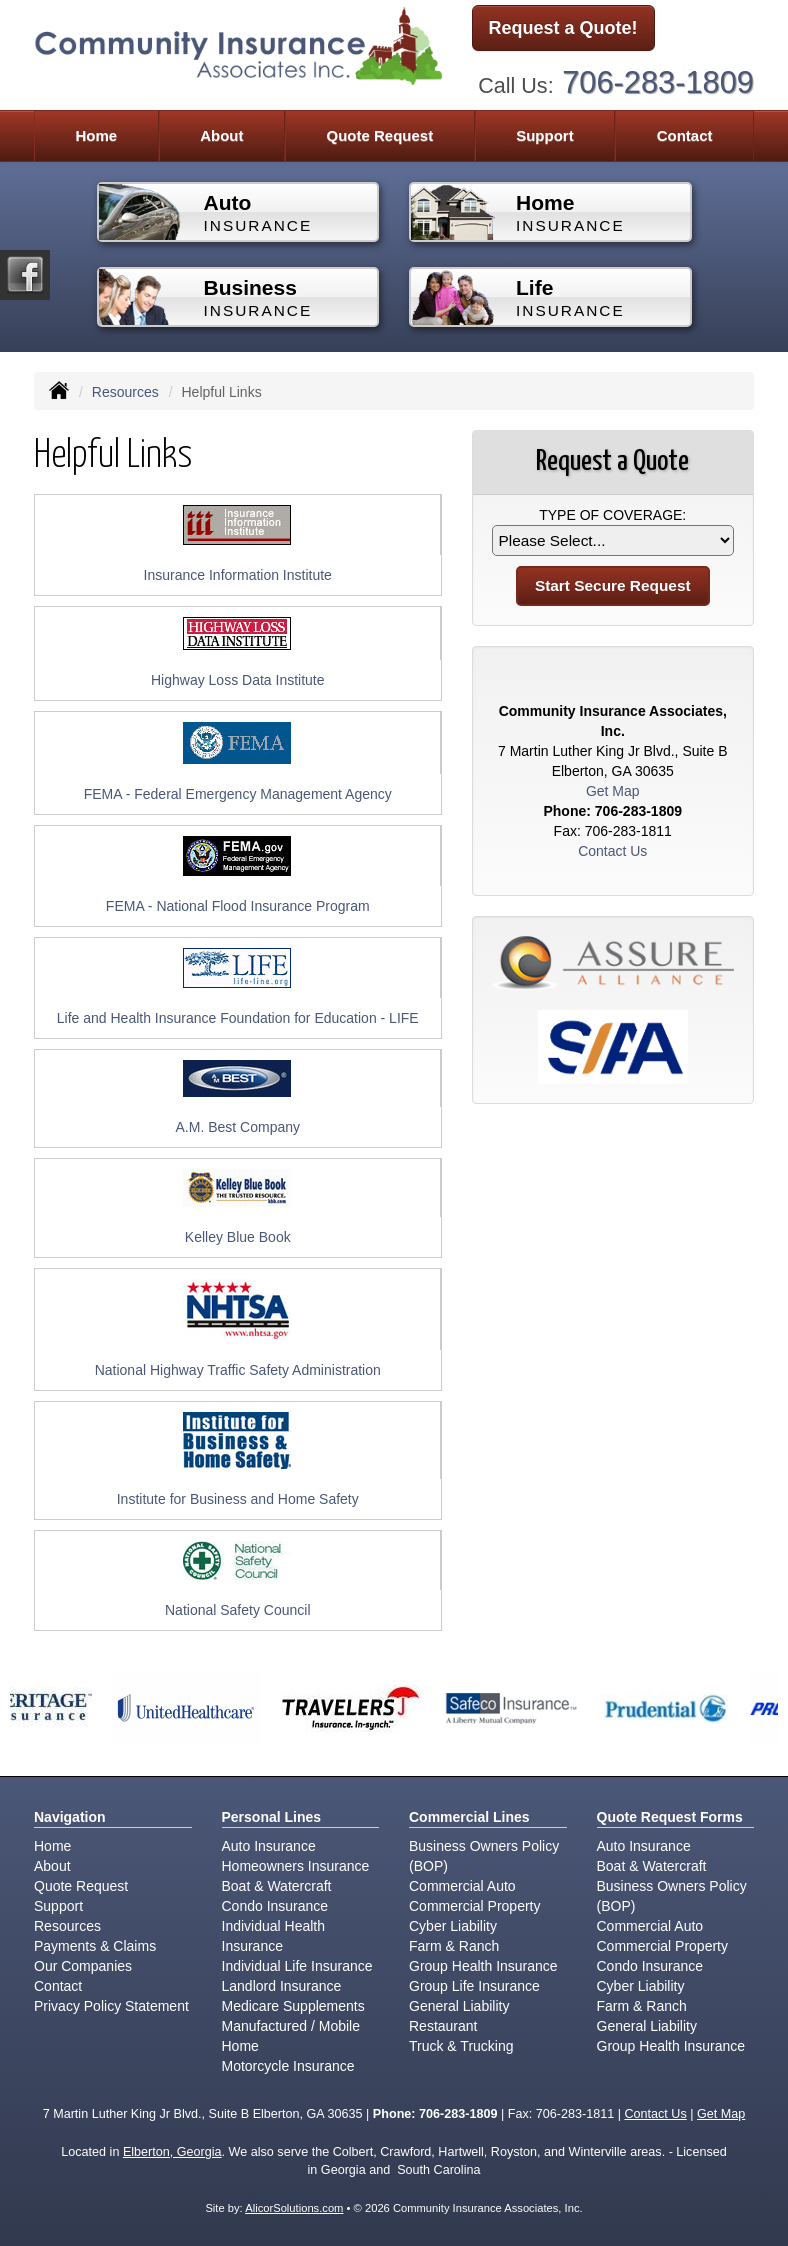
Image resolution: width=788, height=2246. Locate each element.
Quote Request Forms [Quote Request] (670, 1817)
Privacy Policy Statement (111, 2006)
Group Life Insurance (474, 1986)
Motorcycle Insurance (288, 2066)
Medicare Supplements (293, 2006)
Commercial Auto (462, 1886)
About (221, 135)
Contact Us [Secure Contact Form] (612, 851)
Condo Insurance (275, 1906)
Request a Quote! (563, 28)
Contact (685, 135)
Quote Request (81, 1886)
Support (58, 1906)
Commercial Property (474, 1906)
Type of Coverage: (612, 515)
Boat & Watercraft (277, 1886)
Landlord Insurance (282, 1986)
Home (96, 135)
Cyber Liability (453, 1926)
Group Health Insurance (483, 1966)
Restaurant (443, 2026)
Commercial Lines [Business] (469, 1817)
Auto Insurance (269, 1846)
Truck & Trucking (461, 2046)
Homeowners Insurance (296, 1866)
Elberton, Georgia (172, 2152)
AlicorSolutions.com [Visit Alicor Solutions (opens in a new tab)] (294, 2208)
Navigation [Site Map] (70, 1817)
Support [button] (545, 135)
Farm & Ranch (454, 1946)
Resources (125, 392)
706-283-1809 (658, 82)
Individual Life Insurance (297, 1966)
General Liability (459, 2006)
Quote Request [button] (379, 135)
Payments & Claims (95, 1946)
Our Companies (83, 1966)
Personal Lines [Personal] (272, 1817)
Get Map (613, 791)
